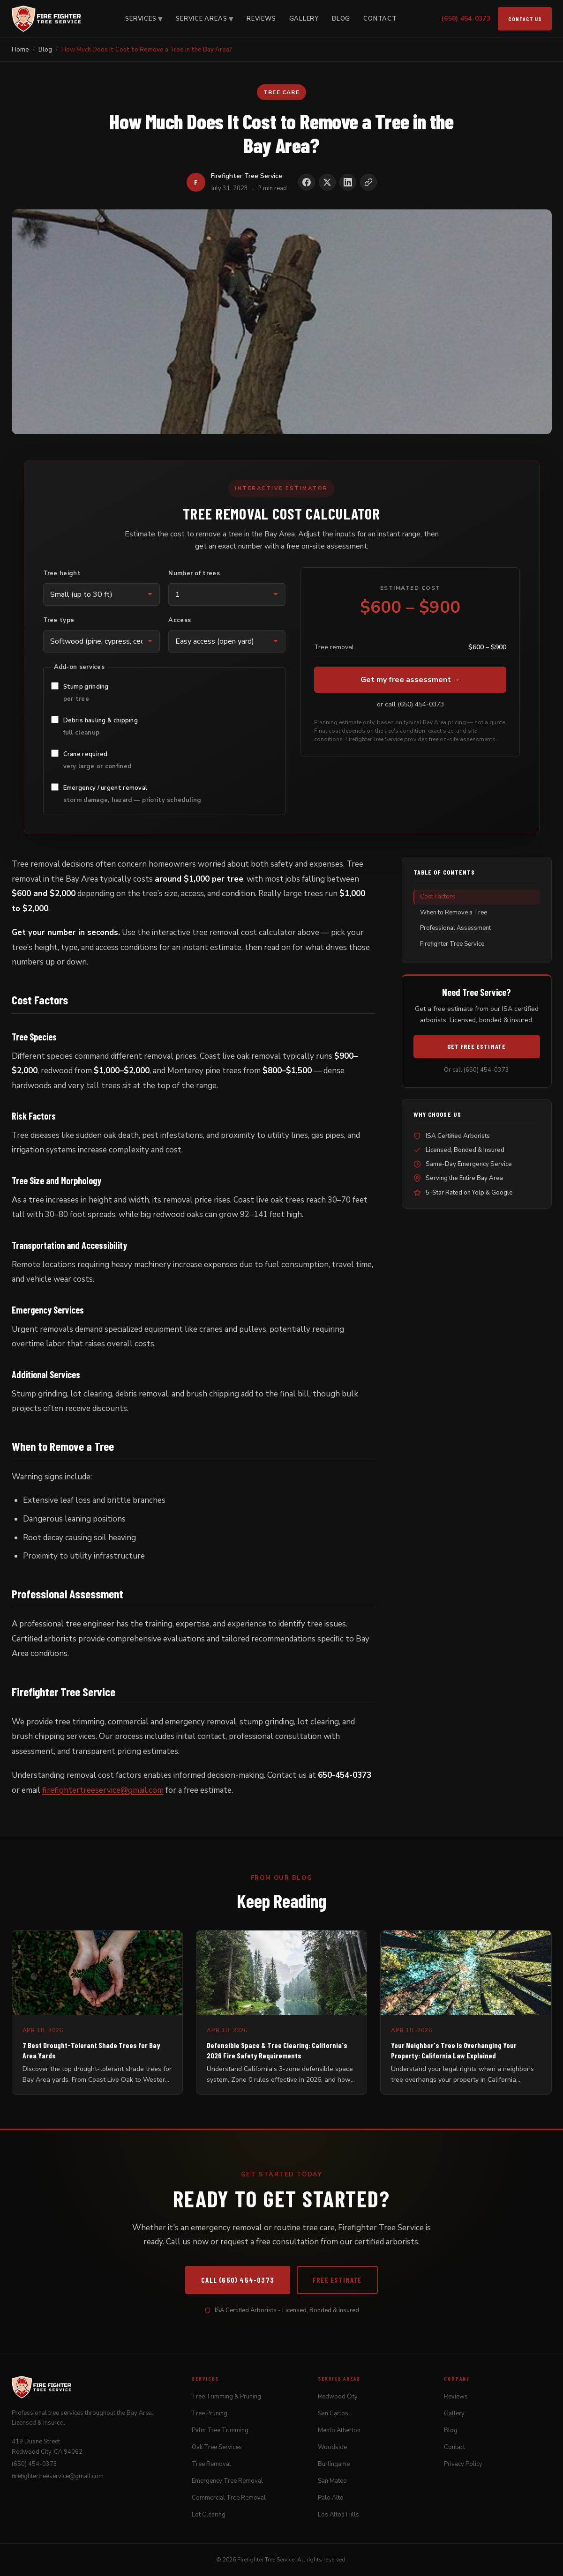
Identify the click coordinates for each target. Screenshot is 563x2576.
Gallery (304, 19)
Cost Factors (437, 896)
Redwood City (338, 2396)
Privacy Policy (463, 2464)
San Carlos (333, 2413)
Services (144, 19)
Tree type (59, 620)
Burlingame (334, 2464)
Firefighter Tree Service (452, 944)
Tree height (62, 573)
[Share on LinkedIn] (347, 182)
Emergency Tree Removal (227, 2481)
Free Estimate (337, 2280)
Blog (341, 19)
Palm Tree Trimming (220, 2430)
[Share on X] (327, 182)
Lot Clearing (208, 2514)
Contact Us (524, 18)
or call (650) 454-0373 (410, 704)
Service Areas (204, 18)
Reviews (261, 19)
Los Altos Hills (338, 2514)
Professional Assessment (455, 928)
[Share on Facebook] (306, 182)
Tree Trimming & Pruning (226, 2396)
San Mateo (332, 2481)
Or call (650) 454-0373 (476, 1070)
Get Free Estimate (476, 1046)
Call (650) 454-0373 (237, 2280)
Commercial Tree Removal (229, 2498)
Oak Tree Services (217, 2447)
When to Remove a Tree (453, 912)
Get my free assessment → (410, 680)
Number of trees (194, 573)
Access (179, 620)
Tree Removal (211, 2464)
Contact (380, 19)
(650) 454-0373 (466, 18)
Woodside (332, 2447)
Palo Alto (331, 2498)
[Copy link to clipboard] (368, 182)
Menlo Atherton (339, 2430)
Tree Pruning (209, 2413)
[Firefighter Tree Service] (46, 19)
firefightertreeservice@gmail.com (103, 1790)
